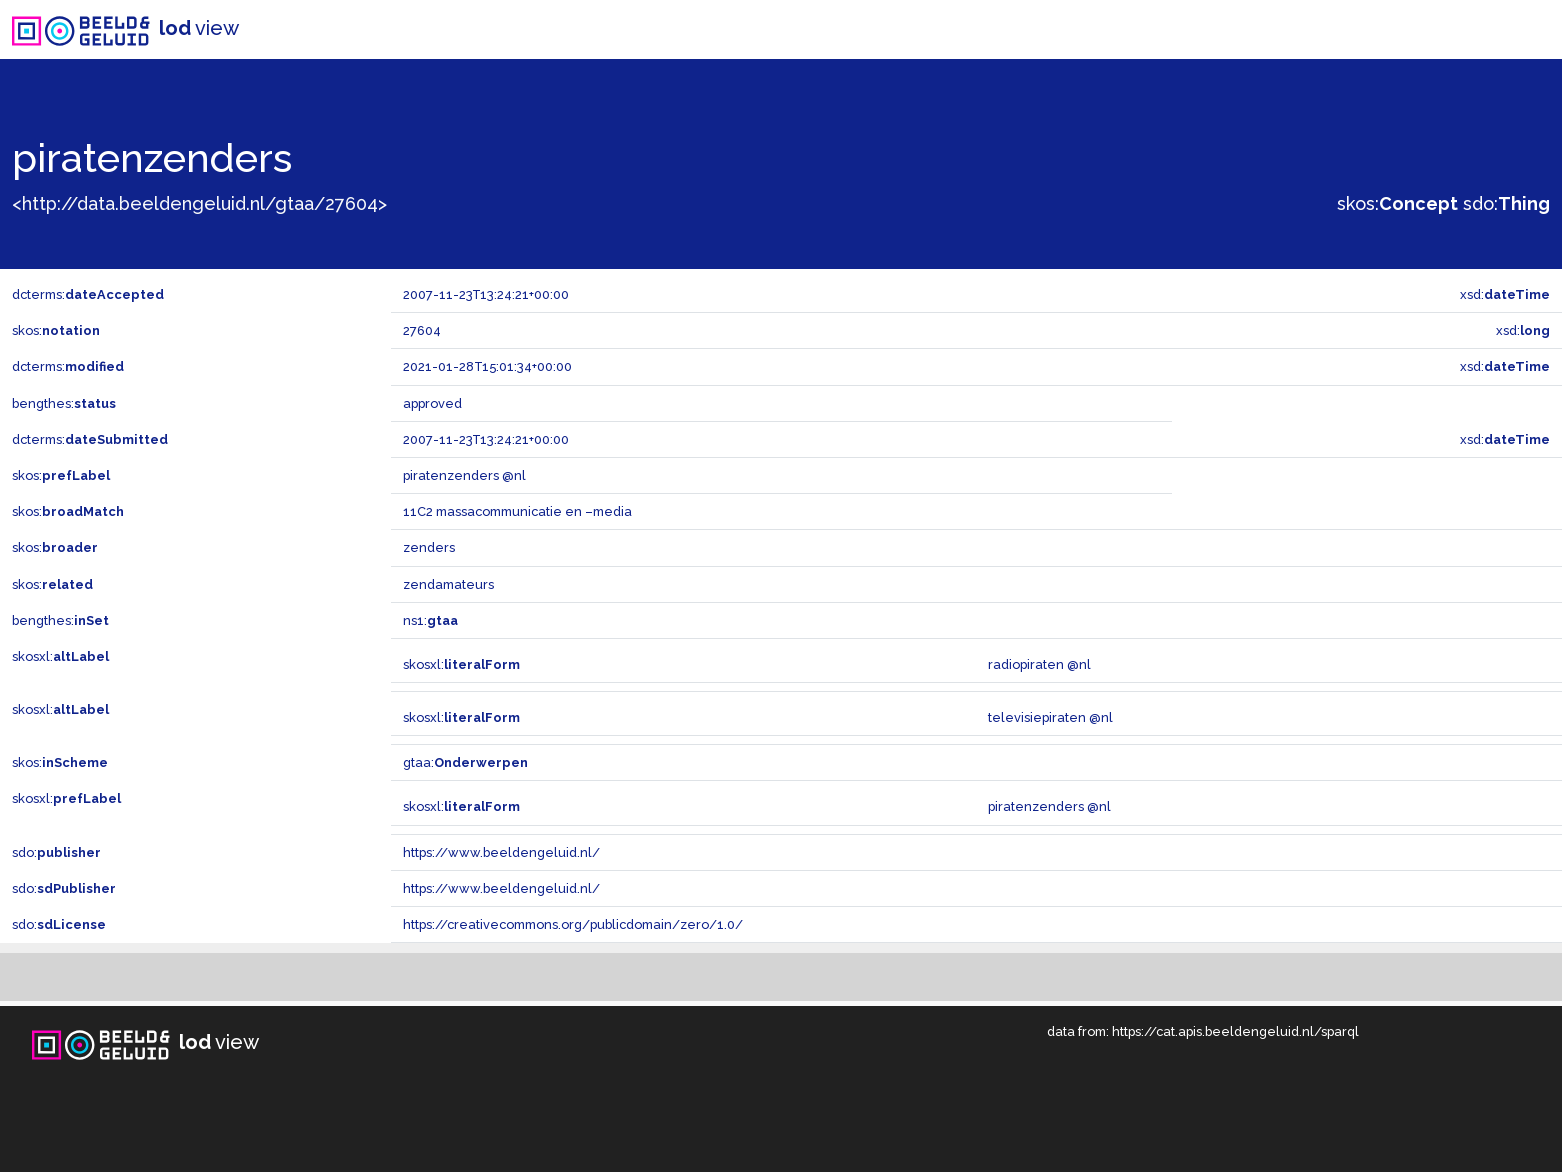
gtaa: (465, 762)
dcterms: (88, 294)
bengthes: (64, 403)
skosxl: (60, 656)
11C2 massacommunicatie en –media (517, 511)
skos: (1397, 203)
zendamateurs (448, 584)
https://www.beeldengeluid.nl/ (501, 852)
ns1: (430, 620)
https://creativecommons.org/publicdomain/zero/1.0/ (573, 924)
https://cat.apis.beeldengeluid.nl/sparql (1235, 1031)
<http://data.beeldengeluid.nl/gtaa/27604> (199, 203)
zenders (429, 547)
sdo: (1506, 203)
